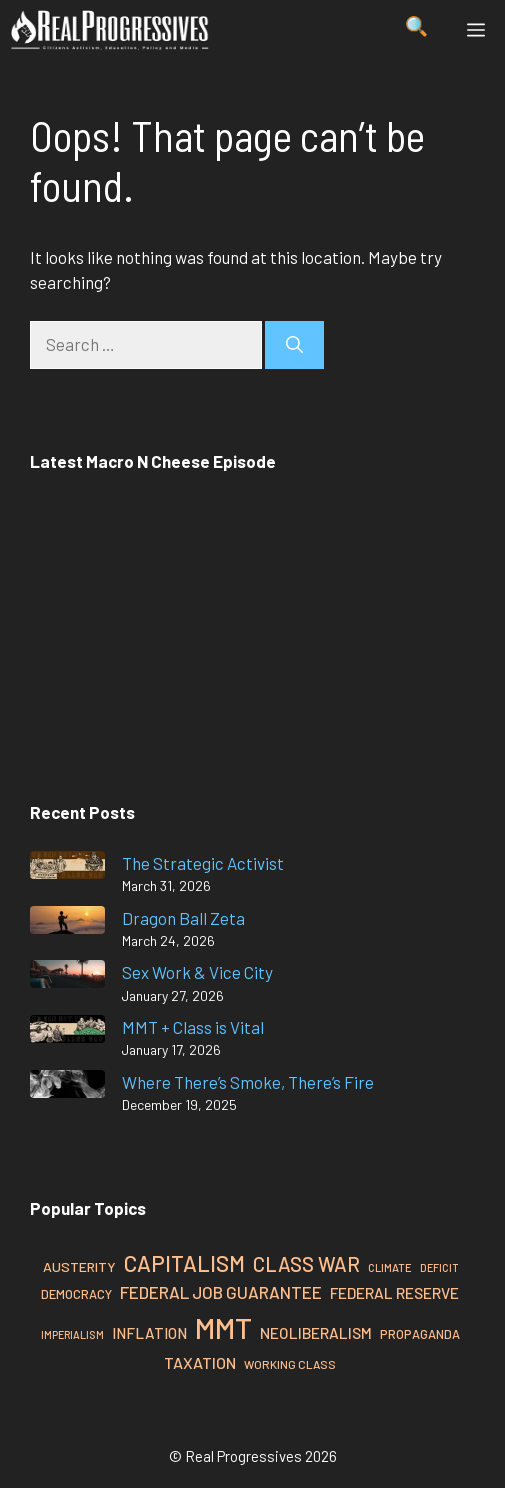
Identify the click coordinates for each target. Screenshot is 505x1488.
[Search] (294, 345)
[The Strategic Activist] (67, 868)
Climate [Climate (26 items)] (390, 1267)
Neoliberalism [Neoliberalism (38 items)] (316, 1332)
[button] (416, 30)
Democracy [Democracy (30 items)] (76, 1294)
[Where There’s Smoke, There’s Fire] (67, 1087)
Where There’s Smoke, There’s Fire (248, 1082)
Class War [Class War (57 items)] (306, 1264)
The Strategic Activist (203, 863)
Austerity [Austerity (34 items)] (79, 1266)
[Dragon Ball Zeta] (67, 923)
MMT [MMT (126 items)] (223, 1327)
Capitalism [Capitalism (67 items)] (184, 1263)
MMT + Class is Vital (193, 1027)
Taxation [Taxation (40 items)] (200, 1362)
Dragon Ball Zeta (183, 918)
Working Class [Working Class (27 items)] (290, 1364)
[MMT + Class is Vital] (67, 1032)
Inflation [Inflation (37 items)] (149, 1333)
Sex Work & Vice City (197, 972)
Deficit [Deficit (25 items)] (439, 1267)
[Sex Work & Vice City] (67, 977)
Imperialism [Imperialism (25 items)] (72, 1334)
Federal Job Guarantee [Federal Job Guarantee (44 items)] (221, 1292)
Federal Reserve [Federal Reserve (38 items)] (394, 1292)
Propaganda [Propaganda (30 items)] (420, 1334)
